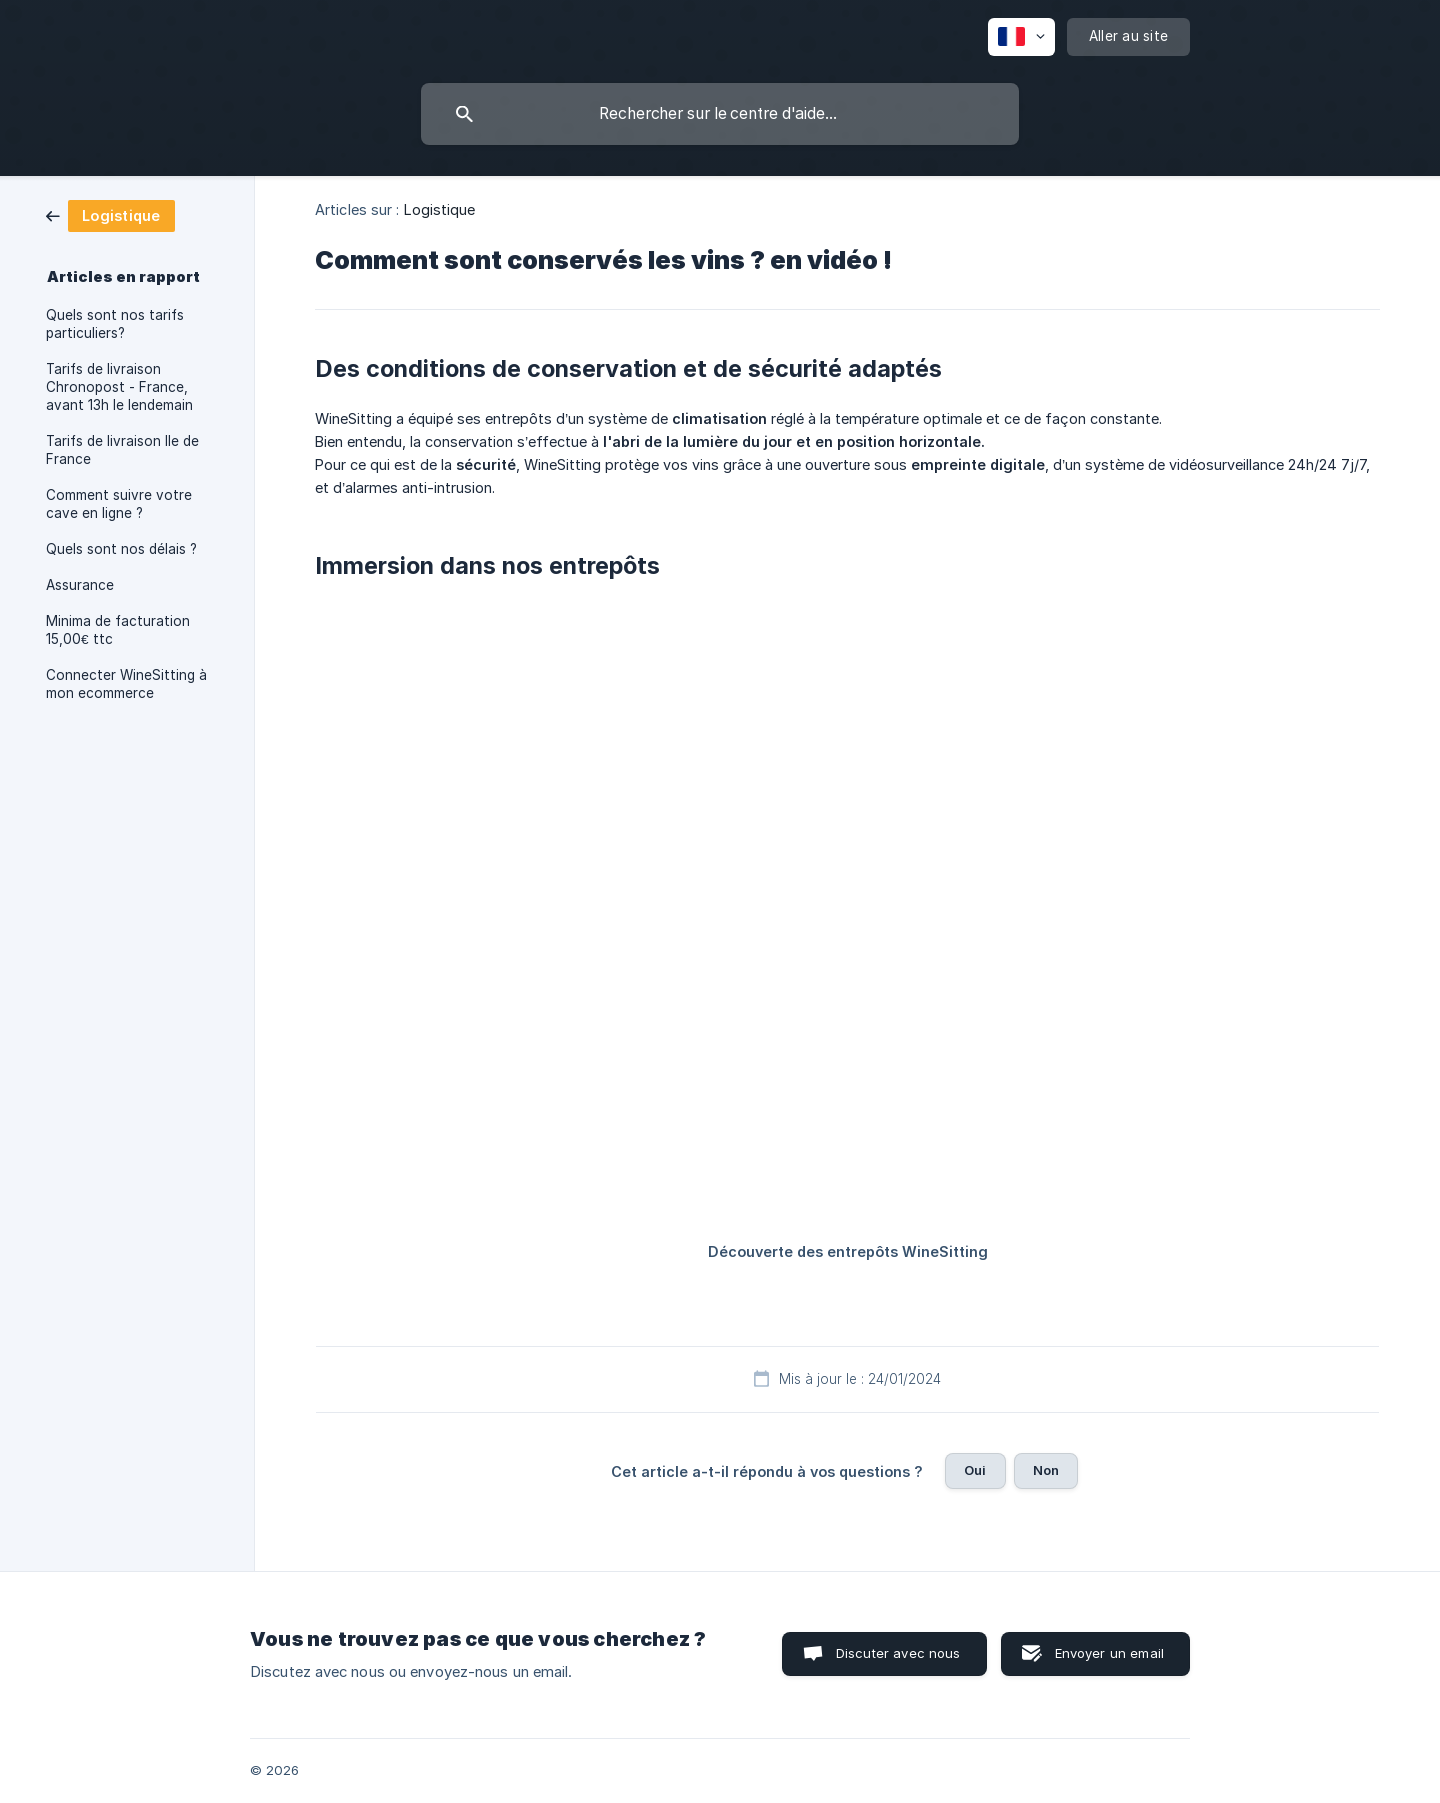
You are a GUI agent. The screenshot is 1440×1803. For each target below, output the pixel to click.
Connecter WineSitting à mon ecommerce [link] (126, 684)
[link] (110, 214)
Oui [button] (975, 1470)
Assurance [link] (80, 585)
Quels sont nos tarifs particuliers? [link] (115, 324)
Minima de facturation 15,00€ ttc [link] (118, 630)
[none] (1021, 37)
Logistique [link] (440, 209)
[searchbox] (720, 114)
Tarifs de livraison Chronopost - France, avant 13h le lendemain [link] (119, 387)
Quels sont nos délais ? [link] (121, 549)
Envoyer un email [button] (1109, 1653)
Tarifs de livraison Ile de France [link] (122, 450)
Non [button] (1046, 1470)
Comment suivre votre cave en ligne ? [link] (119, 504)
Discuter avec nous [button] (898, 1653)
